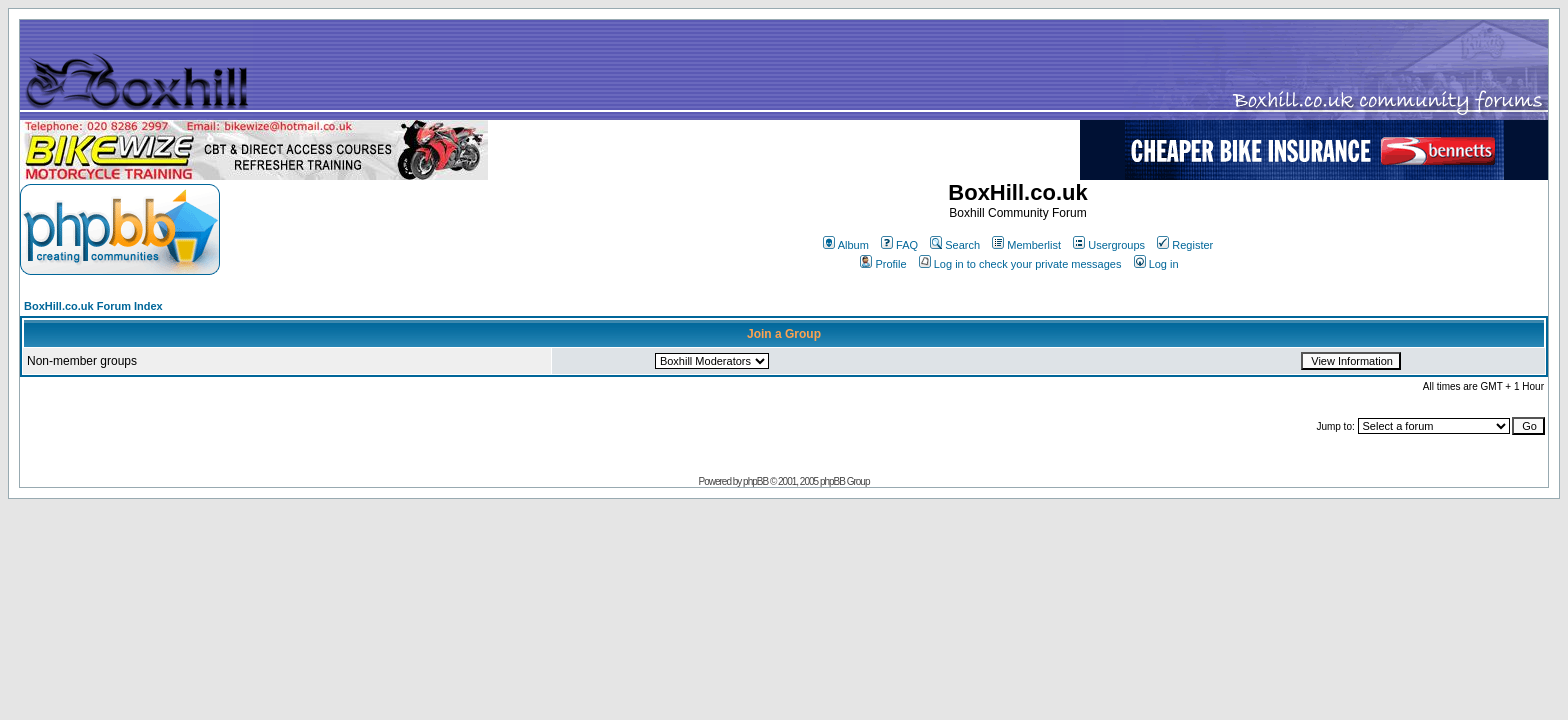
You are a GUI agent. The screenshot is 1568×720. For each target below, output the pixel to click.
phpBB (755, 481)
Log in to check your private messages (1020, 264)
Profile (883, 264)
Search (955, 245)
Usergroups (1109, 245)
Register (1185, 245)
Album (846, 245)
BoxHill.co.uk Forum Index (93, 306)
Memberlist (1026, 245)
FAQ (899, 245)
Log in (1156, 264)
